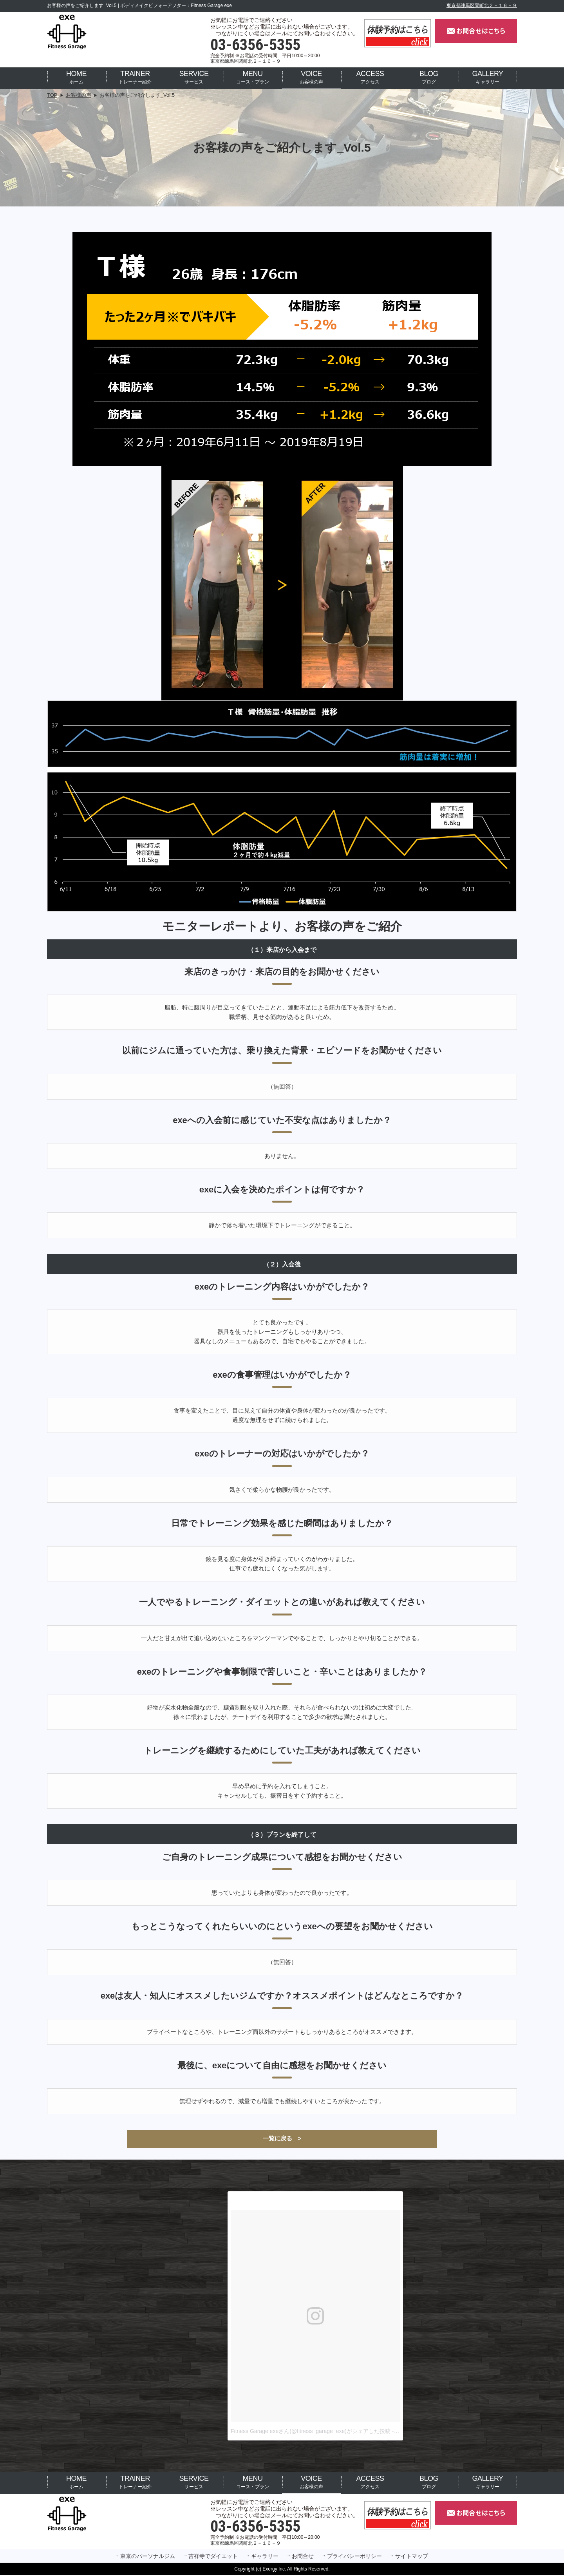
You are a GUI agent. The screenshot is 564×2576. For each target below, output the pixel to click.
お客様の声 (311, 77)
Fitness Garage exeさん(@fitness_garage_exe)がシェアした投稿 (310, 2432)
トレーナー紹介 (135, 77)
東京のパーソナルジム (147, 2557)
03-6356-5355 (255, 45)
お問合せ (303, 2557)
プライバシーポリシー (354, 2557)
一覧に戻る (277, 2139)
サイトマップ (411, 2557)
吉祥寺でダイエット (213, 2557)
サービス (193, 77)
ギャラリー (487, 77)
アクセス (370, 77)
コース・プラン (252, 77)
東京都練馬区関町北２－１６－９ (481, 5)
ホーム (76, 77)
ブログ (428, 77)
